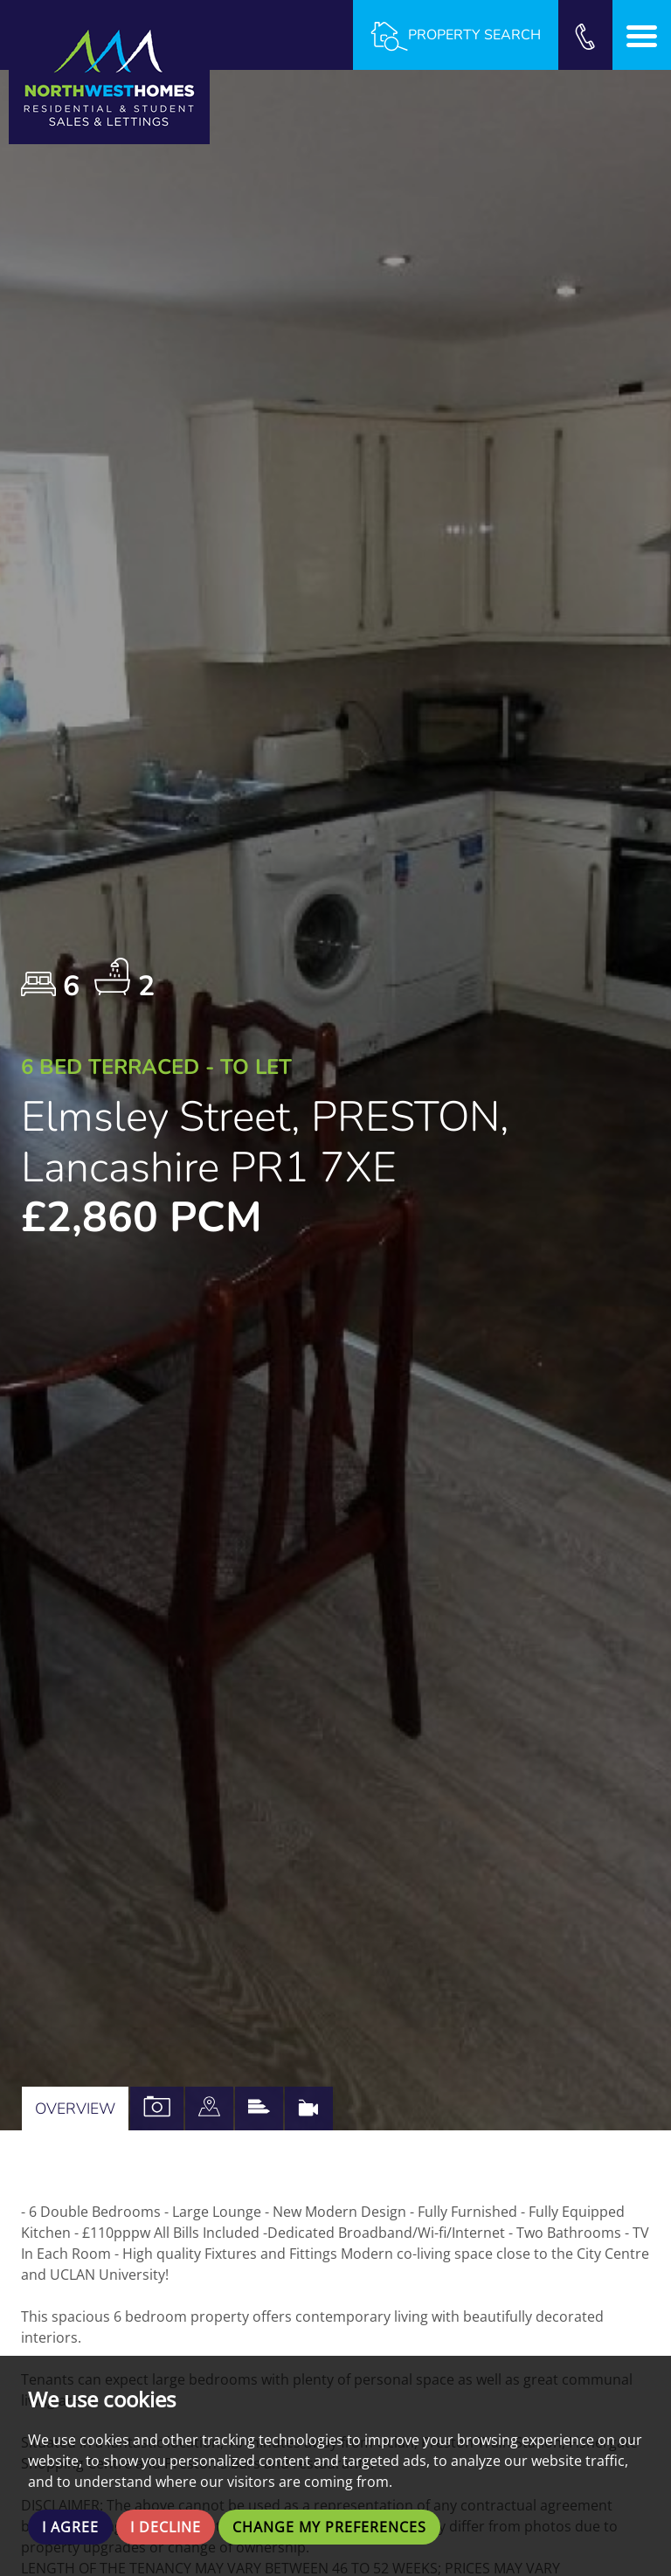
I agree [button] (70, 2527)
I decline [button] (165, 2527)
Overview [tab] (75, 2108)
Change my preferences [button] (329, 2527)
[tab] (209, 2108)
